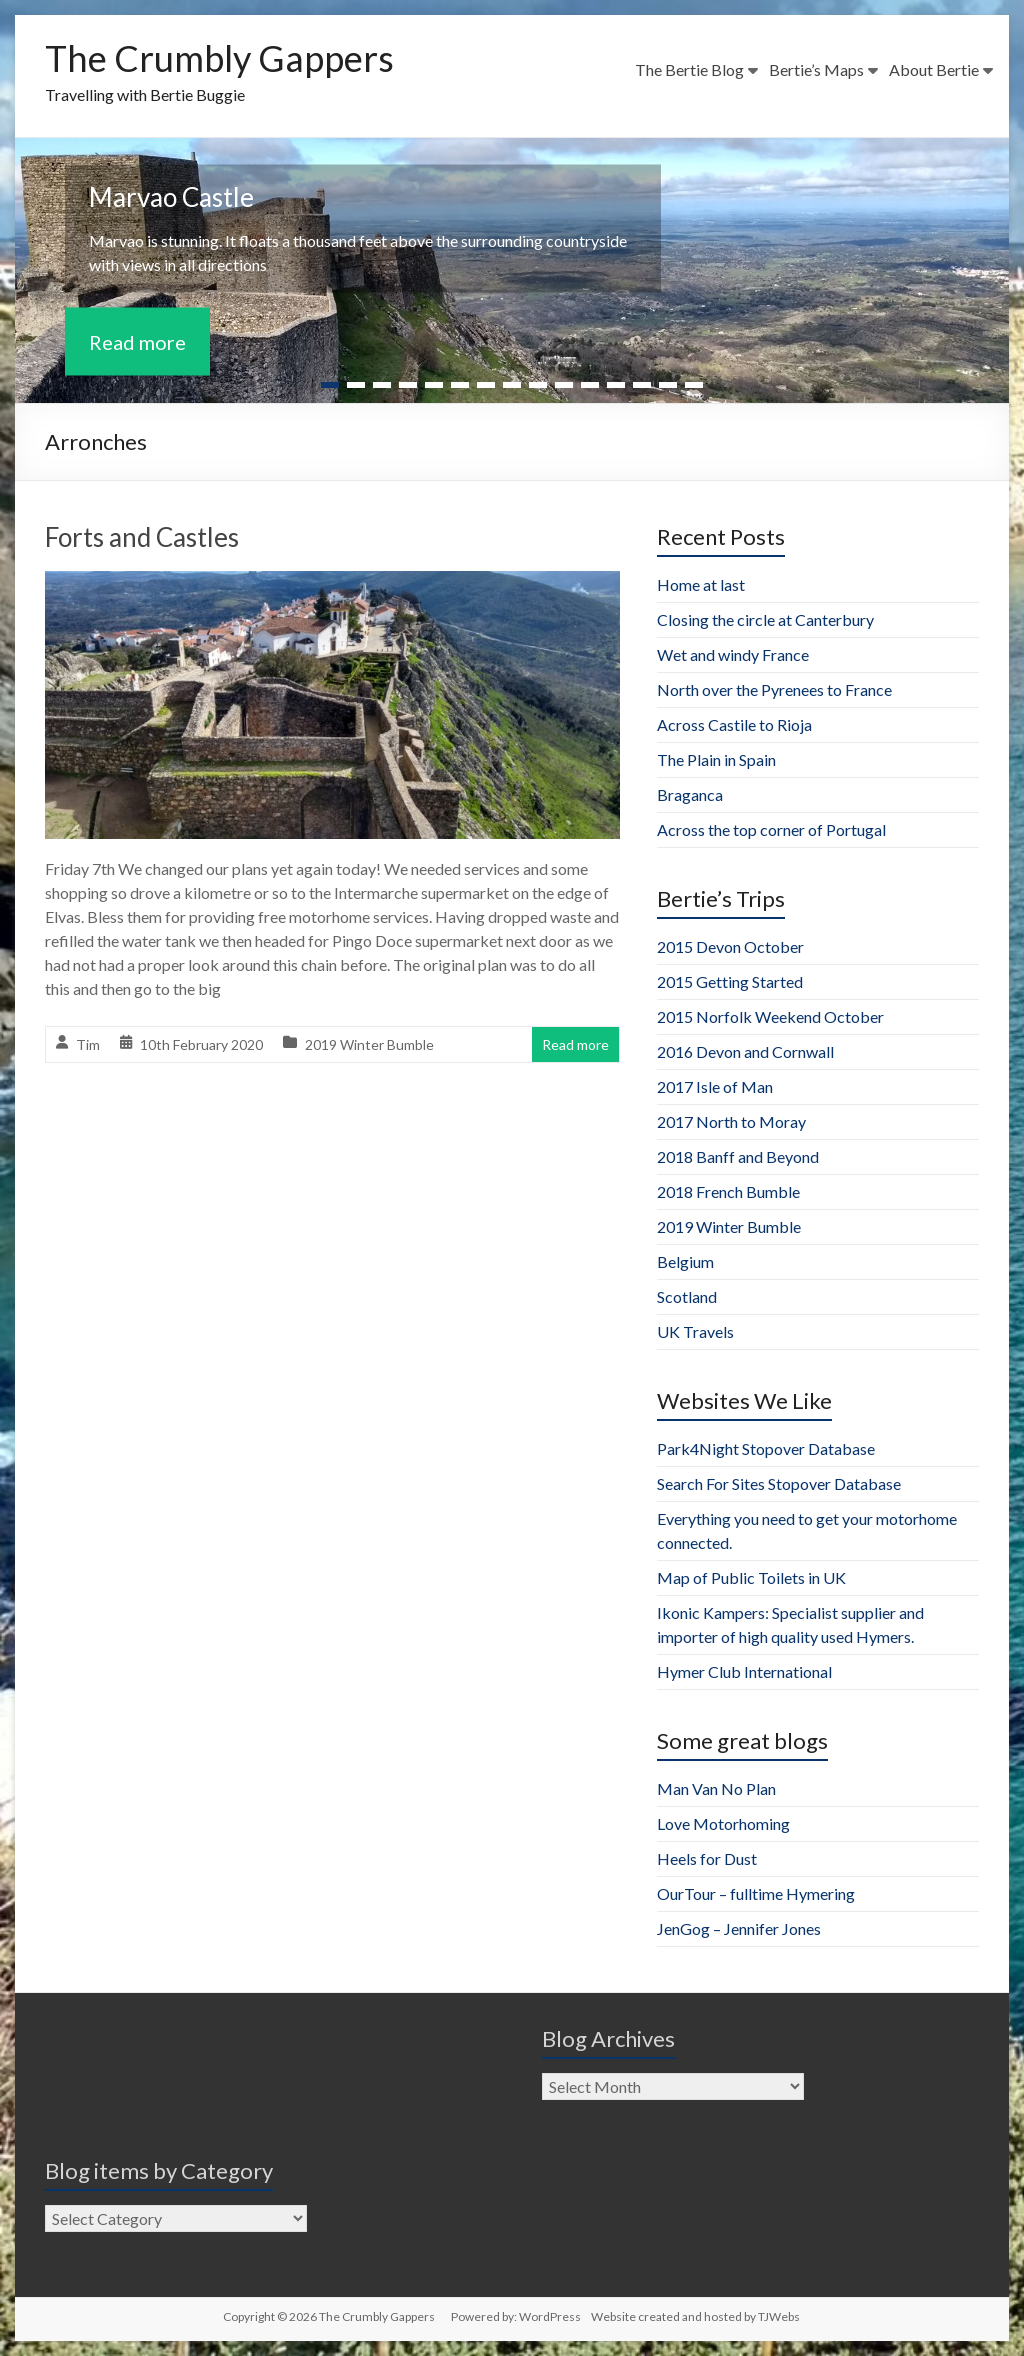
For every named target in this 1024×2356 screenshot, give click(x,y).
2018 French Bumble (728, 1191)
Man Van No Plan (716, 1788)
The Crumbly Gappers (219, 58)
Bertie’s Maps (816, 69)
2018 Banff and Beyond (738, 1156)
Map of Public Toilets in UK (751, 1577)
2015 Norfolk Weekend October (770, 1016)
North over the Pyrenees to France (774, 689)
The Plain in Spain (716, 759)
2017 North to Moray (731, 1121)
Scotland (687, 1296)
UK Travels (695, 1331)
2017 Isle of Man (715, 1086)
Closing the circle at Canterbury (765, 619)
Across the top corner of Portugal (771, 829)
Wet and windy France (733, 654)
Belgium (685, 1261)
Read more (137, 342)
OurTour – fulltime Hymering (756, 1893)
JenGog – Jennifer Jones (739, 1928)
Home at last (701, 584)
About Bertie (934, 69)
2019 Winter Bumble (369, 1044)
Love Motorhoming (723, 1823)
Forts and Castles (142, 537)
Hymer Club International (744, 1671)
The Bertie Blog (689, 69)
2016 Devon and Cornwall (745, 1051)
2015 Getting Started (730, 981)
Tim (88, 1044)
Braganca (690, 794)
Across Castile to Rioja (734, 724)
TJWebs (779, 2316)
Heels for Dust (707, 1858)
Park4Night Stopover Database (766, 1448)
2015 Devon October (730, 946)
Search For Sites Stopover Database (779, 1483)
